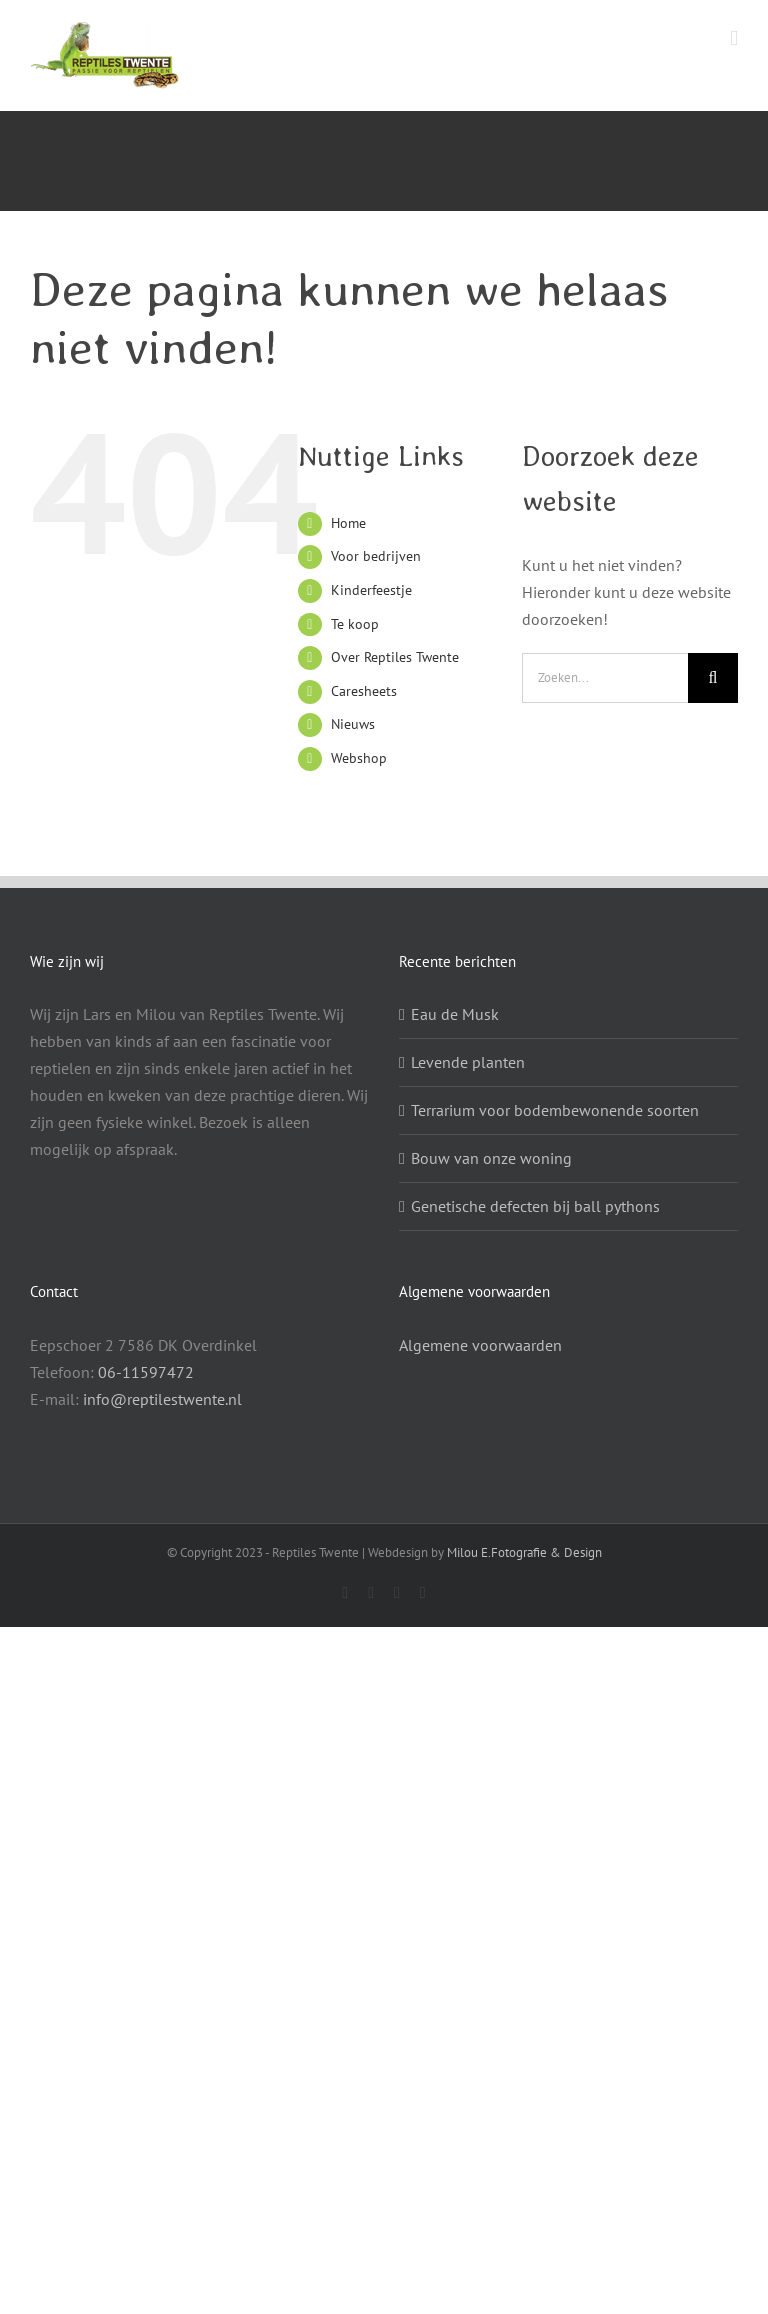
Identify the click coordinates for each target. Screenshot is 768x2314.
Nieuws (353, 724)
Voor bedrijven (376, 556)
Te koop (355, 624)
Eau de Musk (455, 1014)
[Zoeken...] (605, 678)
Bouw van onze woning (491, 1158)
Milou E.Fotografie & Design (524, 1552)
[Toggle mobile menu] (734, 38)
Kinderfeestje (371, 590)
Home (348, 523)
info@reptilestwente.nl (162, 1399)
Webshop (359, 758)
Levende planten (468, 1062)
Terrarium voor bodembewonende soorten (555, 1110)
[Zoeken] (713, 678)
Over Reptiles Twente (395, 657)
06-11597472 (146, 1372)
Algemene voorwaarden (480, 1345)
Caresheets (364, 691)
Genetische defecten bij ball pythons (535, 1206)
